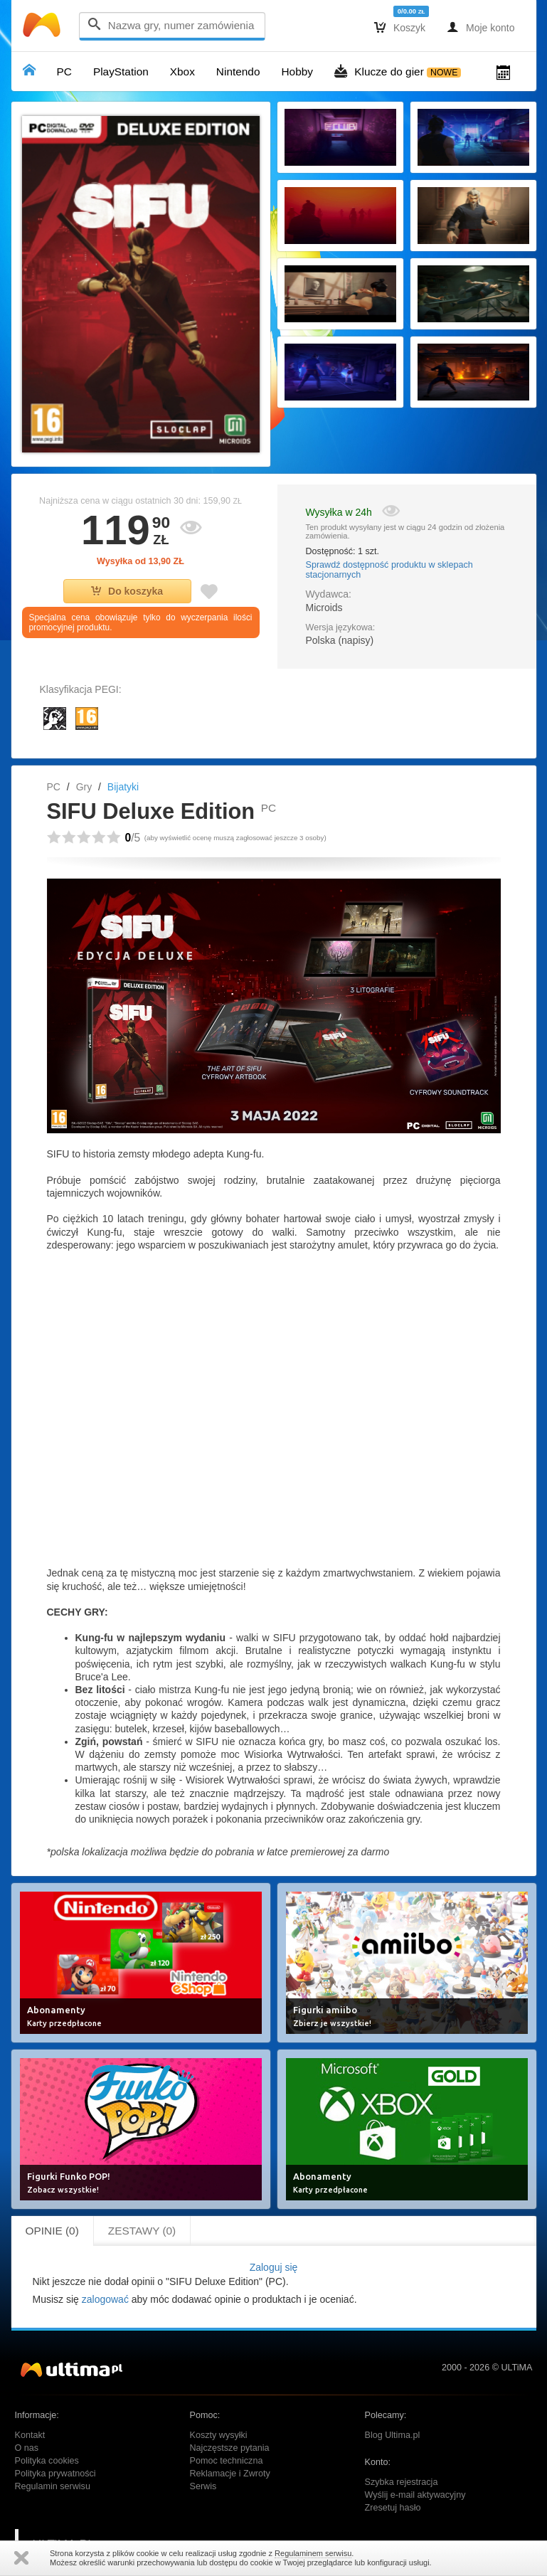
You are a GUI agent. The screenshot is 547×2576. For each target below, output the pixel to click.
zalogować (105, 2299)
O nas (27, 2448)
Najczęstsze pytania (230, 2448)
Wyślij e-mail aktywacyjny (415, 2495)
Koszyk (399, 27)
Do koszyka (127, 591)
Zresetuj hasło (393, 2508)
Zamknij (21, 2558)
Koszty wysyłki (219, 2435)
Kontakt (30, 2435)
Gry (84, 787)
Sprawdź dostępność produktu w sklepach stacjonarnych (389, 570)
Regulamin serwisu (52, 2486)
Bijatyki (123, 787)
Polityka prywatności (55, 2474)
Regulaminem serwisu (313, 2553)
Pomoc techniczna (226, 2461)
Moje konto (480, 27)
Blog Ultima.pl (392, 2435)
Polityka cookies (47, 2461)
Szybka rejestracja (401, 2482)
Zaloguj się (274, 2267)
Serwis (203, 2486)
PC (53, 787)
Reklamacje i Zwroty (230, 2474)
